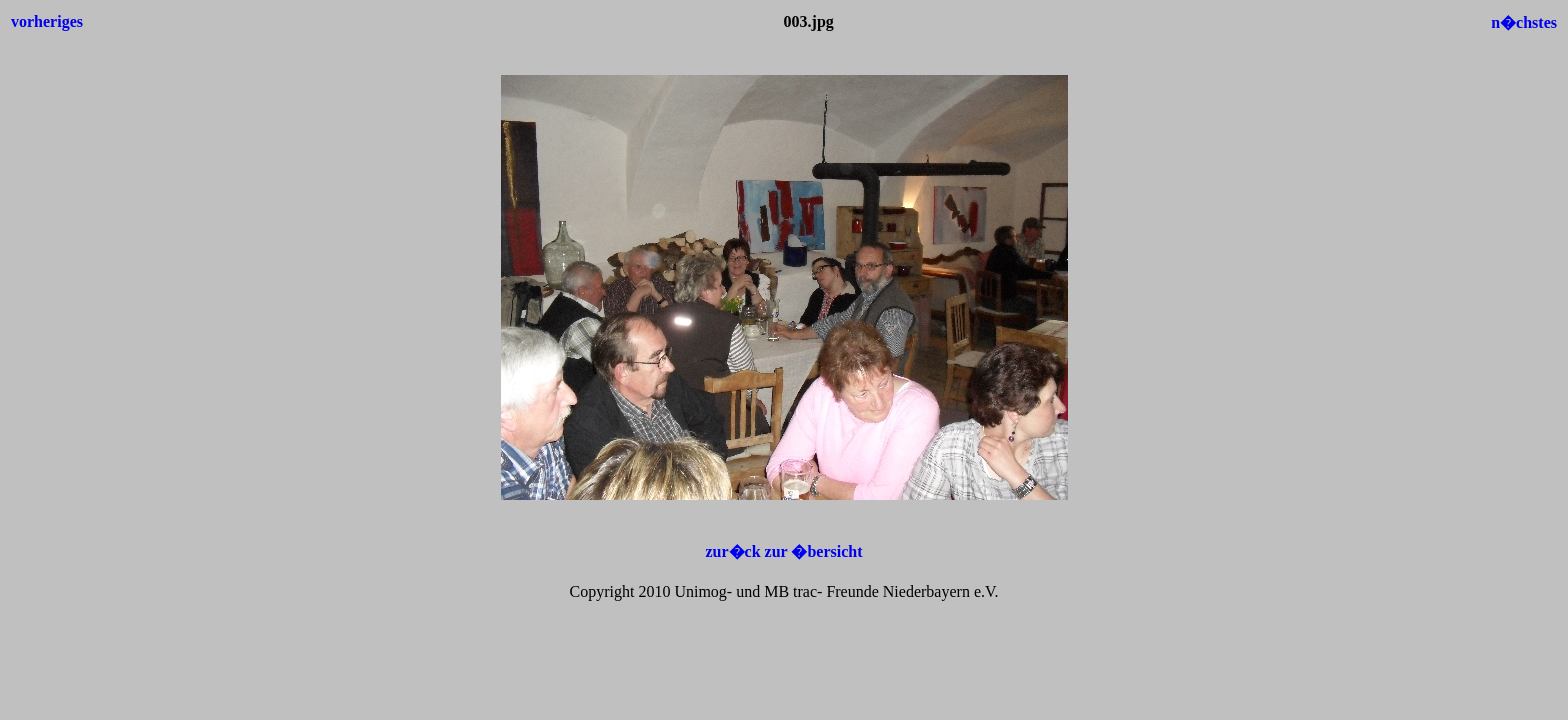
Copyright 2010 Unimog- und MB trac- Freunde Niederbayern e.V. (784, 591)
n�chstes (1524, 22)
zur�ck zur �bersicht (783, 551)
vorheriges (47, 21)
